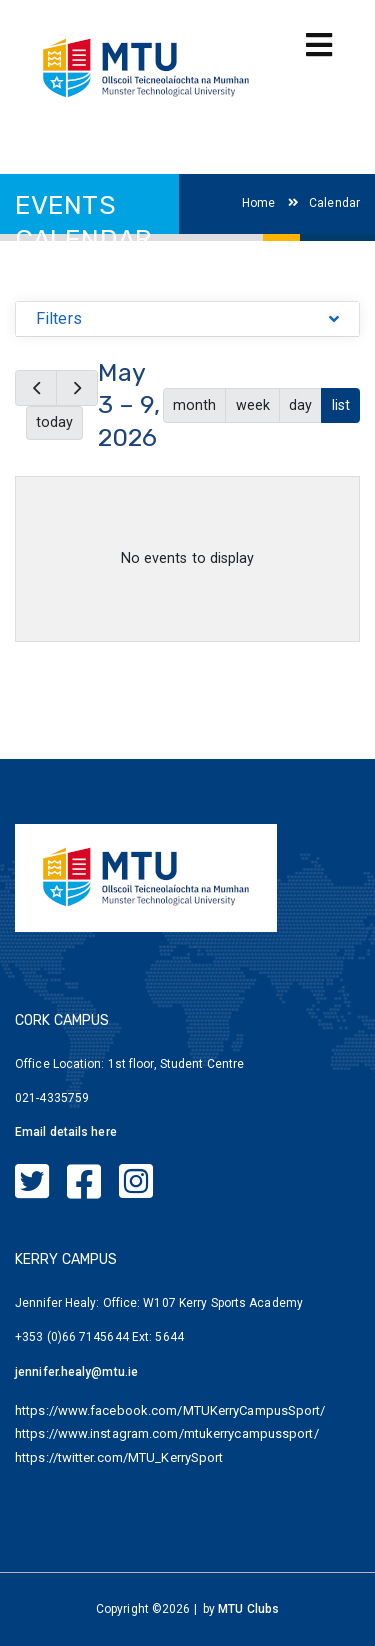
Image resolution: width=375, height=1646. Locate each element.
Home (258, 203)
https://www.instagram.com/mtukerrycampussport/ (167, 1433)
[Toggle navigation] (319, 45)
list (341, 405)
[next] (77, 387)
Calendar (324, 203)
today (54, 422)
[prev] (36, 387)
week (253, 405)
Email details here (66, 1132)
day (300, 405)
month (194, 405)
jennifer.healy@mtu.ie (76, 1372)
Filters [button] (59, 318)
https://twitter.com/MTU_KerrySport (119, 1457)
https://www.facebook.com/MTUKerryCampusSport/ (170, 1410)
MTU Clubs (248, 1609)
